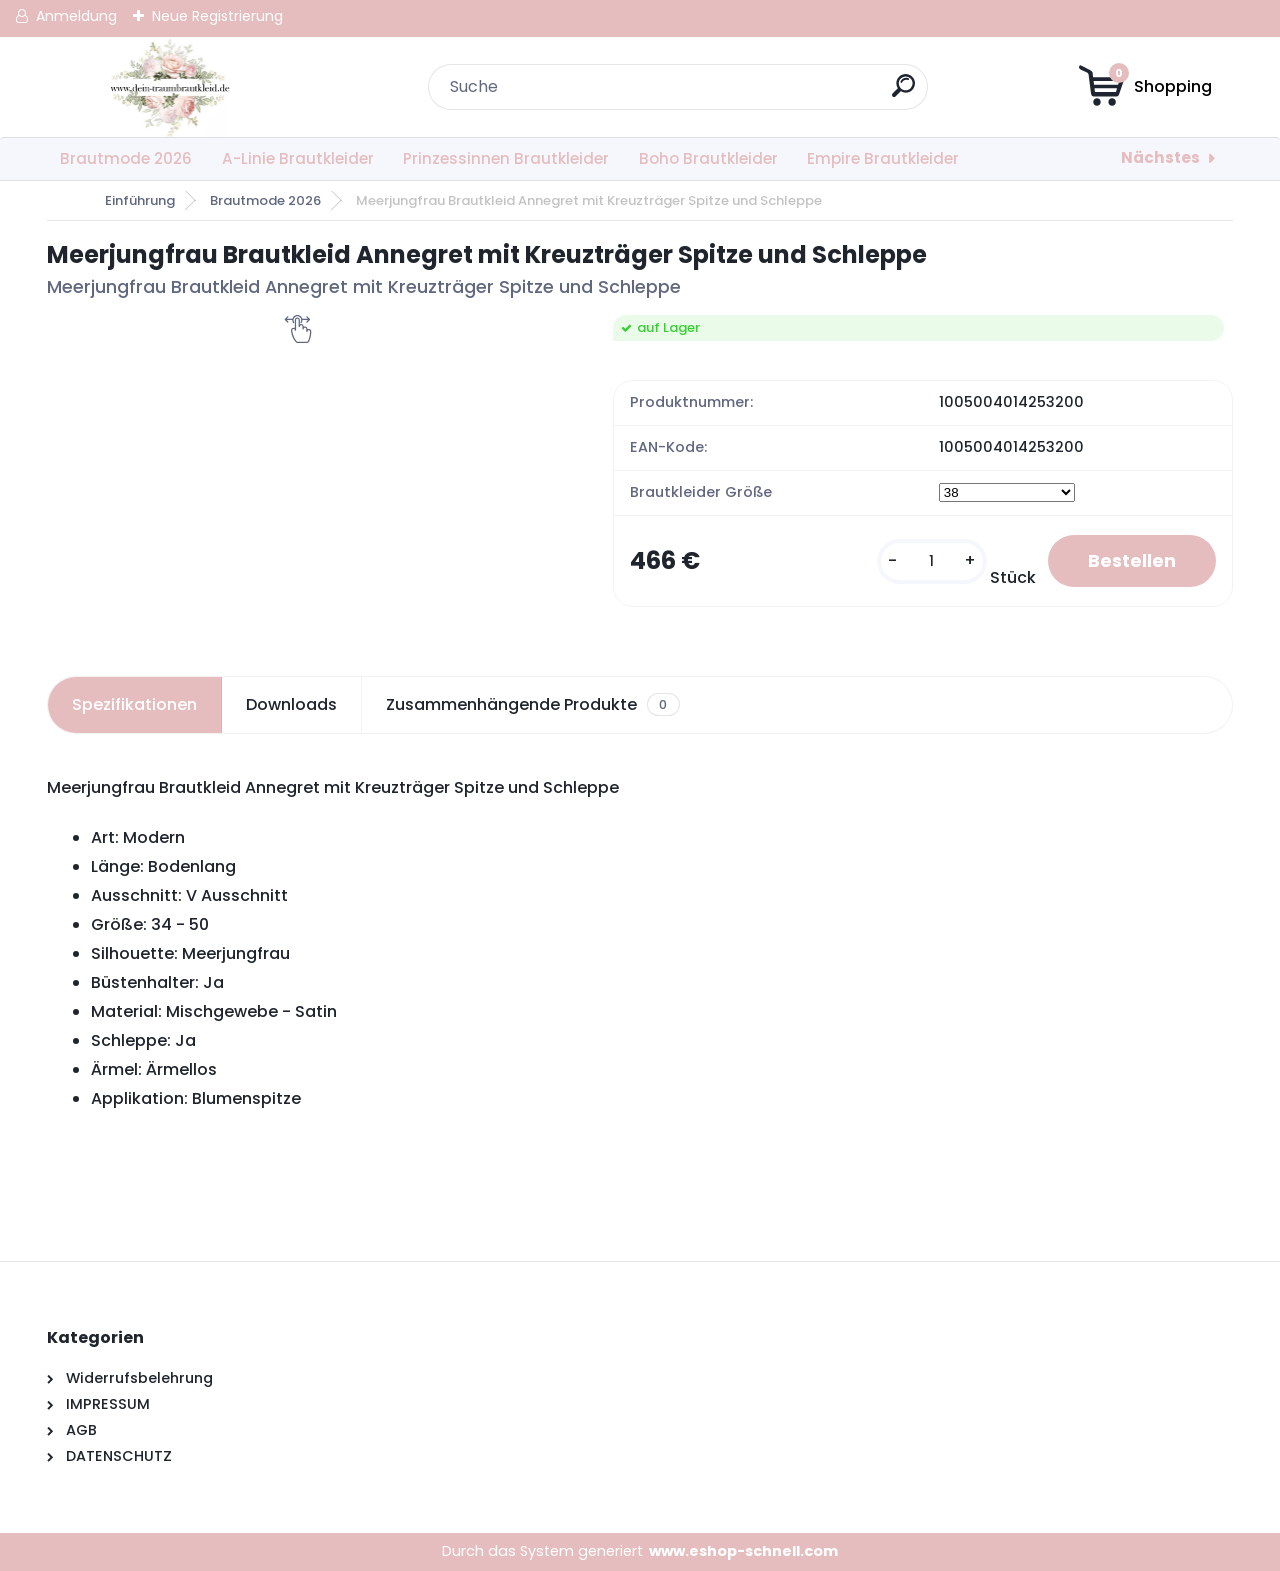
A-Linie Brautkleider (298, 158)
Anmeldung (76, 16)
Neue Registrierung (217, 16)
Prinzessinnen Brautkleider (506, 158)
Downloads (291, 704)
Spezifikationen (134, 704)
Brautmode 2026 (126, 158)
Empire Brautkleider (883, 158)
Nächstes (1160, 157)
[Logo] (169, 87)
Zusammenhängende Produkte (532, 705)
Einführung (140, 200)
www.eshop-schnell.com (743, 1551)
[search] (903, 93)
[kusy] (932, 561)
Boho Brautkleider (708, 158)
